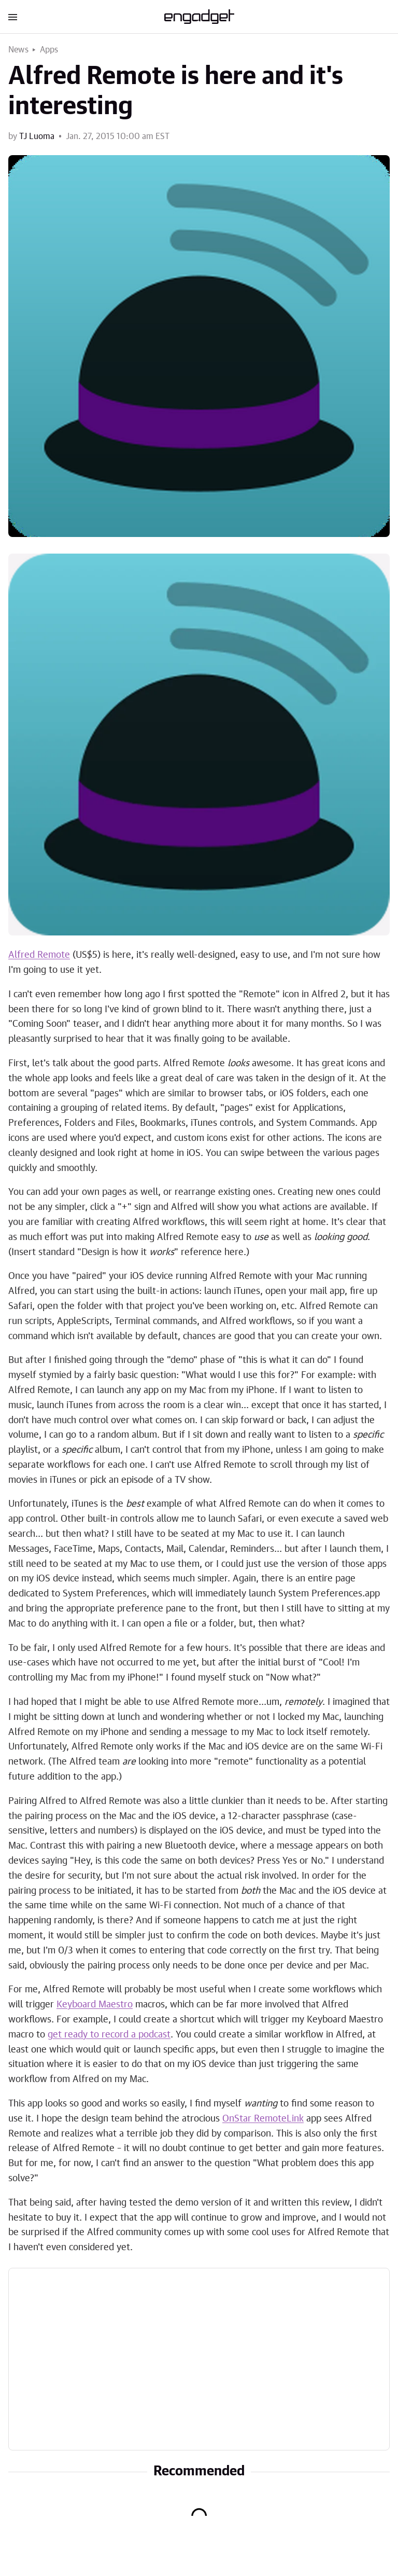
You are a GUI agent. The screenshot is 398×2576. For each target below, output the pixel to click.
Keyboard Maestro (94, 2004)
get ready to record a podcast (109, 2035)
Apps (49, 50)
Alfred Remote (39, 955)
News (18, 50)
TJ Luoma (36, 136)
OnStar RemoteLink (263, 2119)
